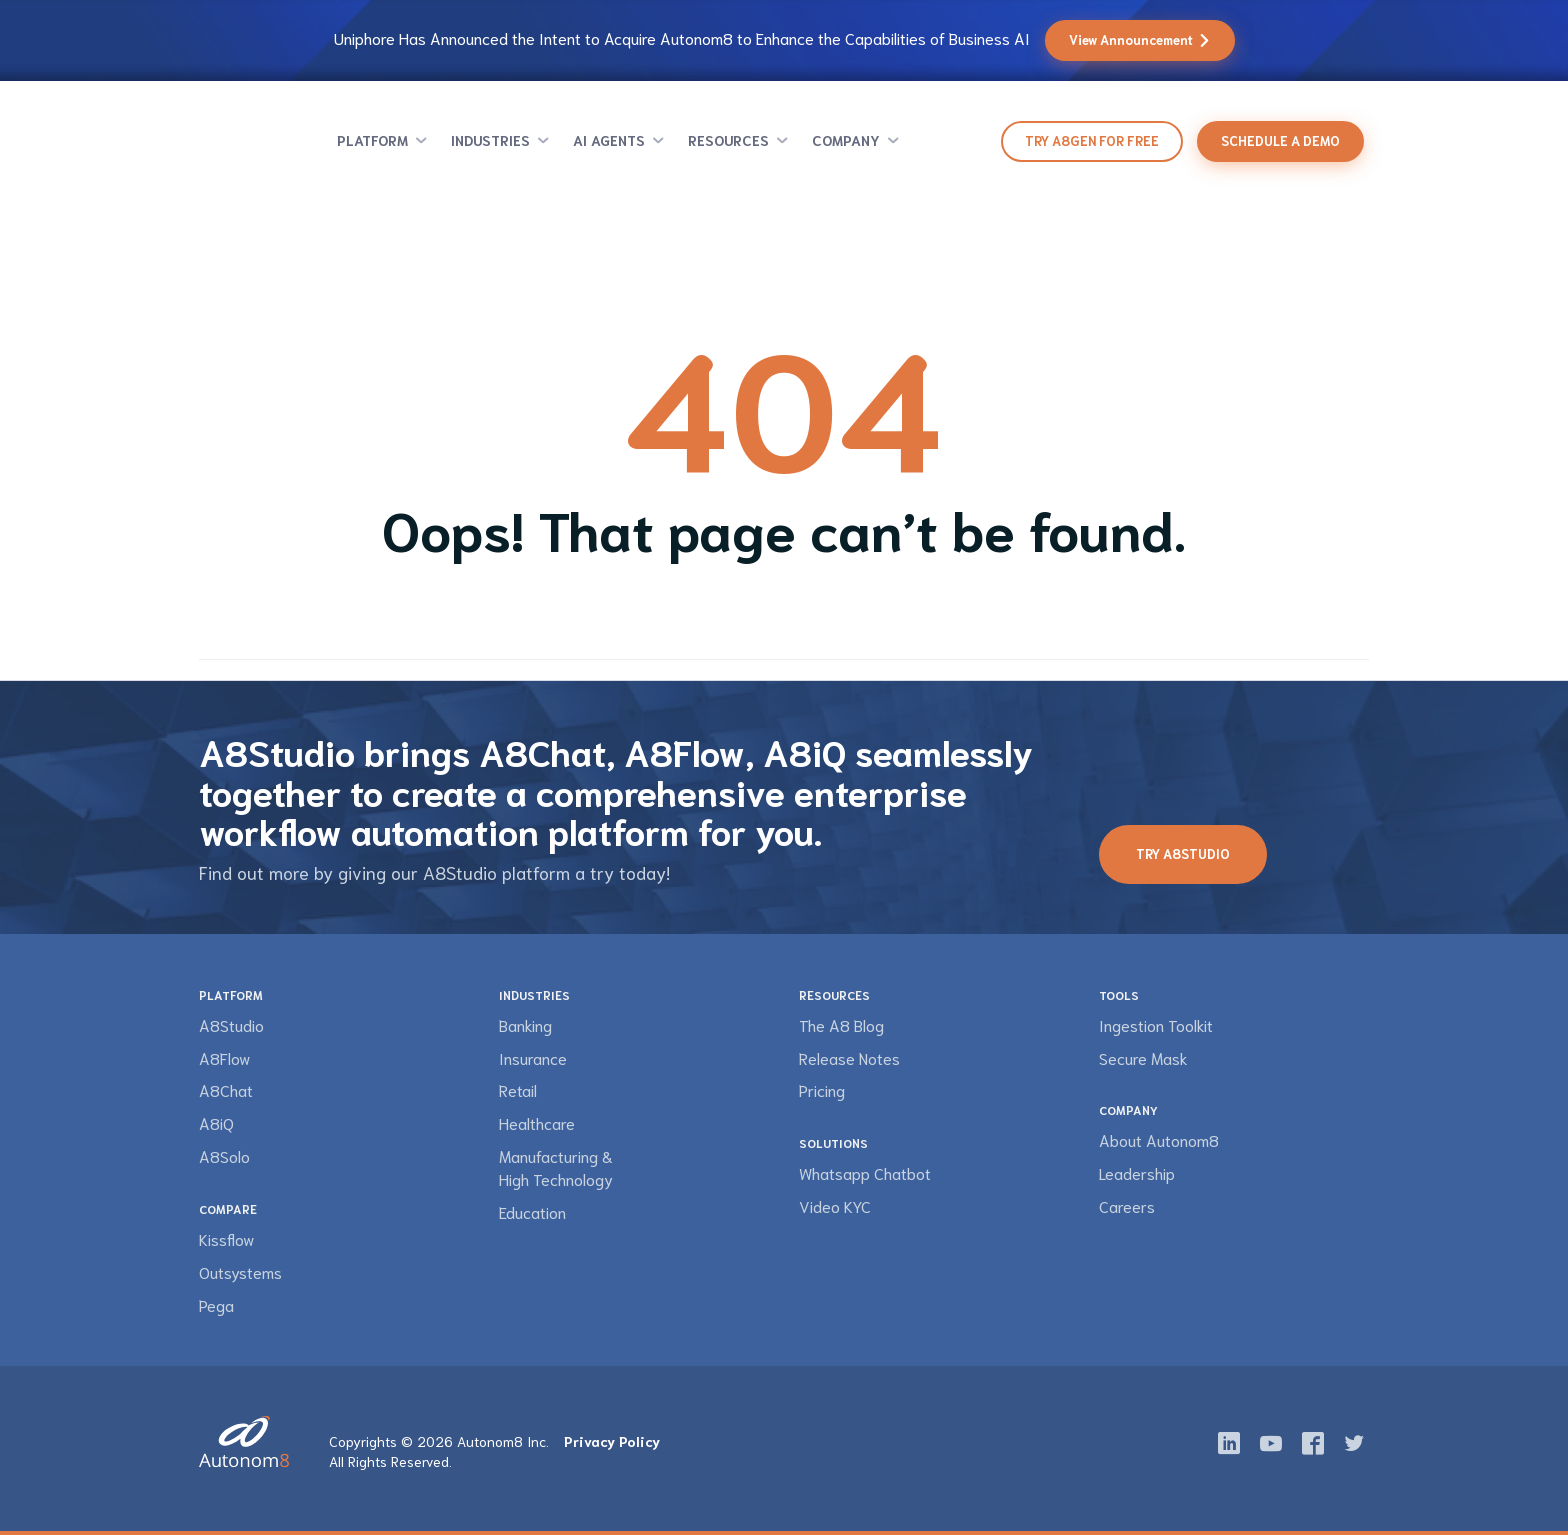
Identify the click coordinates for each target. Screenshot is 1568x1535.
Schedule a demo (1280, 140)
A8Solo (224, 1155)
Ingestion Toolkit (1156, 1024)
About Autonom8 (1159, 1139)
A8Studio (231, 1024)
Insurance (533, 1057)
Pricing (822, 1089)
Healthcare (537, 1122)
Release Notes (849, 1057)
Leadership (1137, 1172)
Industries (490, 140)
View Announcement (1140, 39)
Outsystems (240, 1271)
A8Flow (224, 1057)
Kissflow (226, 1238)
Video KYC (835, 1205)
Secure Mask (1143, 1057)
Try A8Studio (1183, 853)
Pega (216, 1304)
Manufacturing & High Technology (556, 1167)
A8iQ (216, 1122)
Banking (525, 1024)
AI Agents (609, 140)
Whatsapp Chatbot (865, 1172)
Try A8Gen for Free (1092, 140)
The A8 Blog (841, 1024)
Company (846, 140)
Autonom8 (250, 141)
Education (532, 1211)
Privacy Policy (612, 1441)
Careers (1127, 1205)
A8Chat (226, 1089)
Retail (518, 1089)
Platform (372, 140)
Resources (728, 140)
